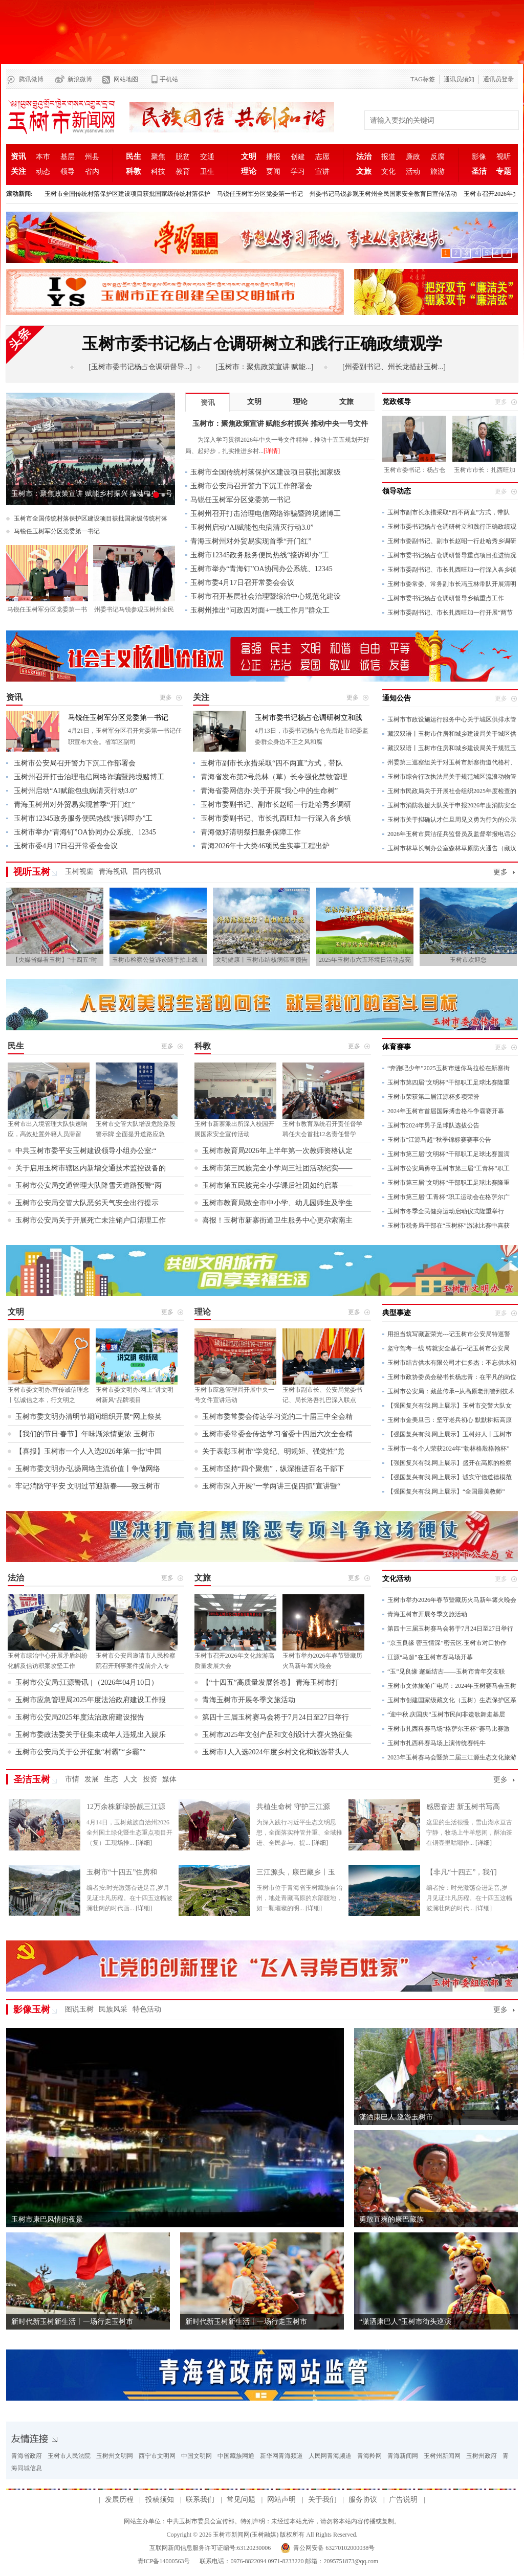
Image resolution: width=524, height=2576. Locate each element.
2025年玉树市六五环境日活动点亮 (365, 959)
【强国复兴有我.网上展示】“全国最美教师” (446, 1491)
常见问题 (241, 2499)
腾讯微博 (31, 79)
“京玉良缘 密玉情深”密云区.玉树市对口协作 (447, 1642)
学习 (298, 171)
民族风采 (113, 2009)
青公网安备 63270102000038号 (334, 2547)
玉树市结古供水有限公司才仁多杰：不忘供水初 (451, 1362)
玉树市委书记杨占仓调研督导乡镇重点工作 (445, 598)
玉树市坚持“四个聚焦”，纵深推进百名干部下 (273, 1469)
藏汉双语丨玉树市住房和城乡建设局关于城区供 (451, 733)
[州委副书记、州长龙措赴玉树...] (394, 367)
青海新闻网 (402, 2455)
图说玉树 (79, 2009)
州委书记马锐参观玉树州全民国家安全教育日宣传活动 (383, 193)
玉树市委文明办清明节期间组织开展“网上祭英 (88, 1416)
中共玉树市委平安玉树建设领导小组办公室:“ (86, 1151)
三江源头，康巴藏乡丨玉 (295, 1872)
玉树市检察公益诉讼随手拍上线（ (158, 959)
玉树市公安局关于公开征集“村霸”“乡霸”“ (80, 1752)
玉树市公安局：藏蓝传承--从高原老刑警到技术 (450, 1391)
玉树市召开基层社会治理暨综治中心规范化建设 (265, 596)
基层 (67, 157)
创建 (298, 157)
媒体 (169, 1779)
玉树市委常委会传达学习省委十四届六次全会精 (277, 1434)
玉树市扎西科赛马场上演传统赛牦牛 (436, 1743)
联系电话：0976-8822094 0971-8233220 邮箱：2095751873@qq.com (288, 2561)
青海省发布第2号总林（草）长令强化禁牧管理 (274, 777)
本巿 (43, 157)
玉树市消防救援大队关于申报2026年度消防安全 (451, 805)
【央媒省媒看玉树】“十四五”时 (55, 959)
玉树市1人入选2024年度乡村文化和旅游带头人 (275, 1752)
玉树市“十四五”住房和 (121, 1872)
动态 (43, 171)
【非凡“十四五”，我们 (461, 1872)
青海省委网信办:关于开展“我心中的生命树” (269, 791)
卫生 (207, 171)
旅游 (437, 171)
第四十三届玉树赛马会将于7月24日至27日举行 (275, 1717)
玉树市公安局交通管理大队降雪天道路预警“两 (88, 1185)
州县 (92, 157)
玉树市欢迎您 (468, 959)
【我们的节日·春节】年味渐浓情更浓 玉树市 (85, 1434)
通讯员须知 (459, 79)
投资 (150, 1779)
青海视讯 (113, 871)
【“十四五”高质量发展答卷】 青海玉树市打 (270, 1682)
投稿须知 (159, 2499)
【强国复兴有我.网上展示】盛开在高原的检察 (449, 1462)
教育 (183, 171)
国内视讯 (147, 871)
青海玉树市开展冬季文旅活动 (248, 1700)
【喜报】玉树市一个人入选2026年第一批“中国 (88, 1451)
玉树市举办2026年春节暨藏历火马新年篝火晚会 (451, 1599)
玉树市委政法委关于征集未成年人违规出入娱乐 (90, 1734)
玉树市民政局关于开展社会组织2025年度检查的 (451, 791)
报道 (388, 157)
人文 (130, 1779)
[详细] (144, 1842)
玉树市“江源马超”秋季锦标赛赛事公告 (439, 1139)
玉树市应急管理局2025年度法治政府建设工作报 (90, 1700)
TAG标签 (422, 79)
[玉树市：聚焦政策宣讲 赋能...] (264, 367)
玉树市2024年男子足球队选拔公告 (433, 1125)
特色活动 (147, 2009)
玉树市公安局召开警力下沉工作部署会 (251, 486)
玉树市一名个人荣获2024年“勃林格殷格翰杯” (448, 1448)
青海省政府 (26, 2455)
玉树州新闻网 (442, 2455)
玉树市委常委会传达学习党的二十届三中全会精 (277, 1416)
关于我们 (322, 2499)
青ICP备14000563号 (164, 2561)
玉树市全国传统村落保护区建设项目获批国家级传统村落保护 (127, 193)
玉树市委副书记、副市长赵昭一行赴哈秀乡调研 (451, 541)
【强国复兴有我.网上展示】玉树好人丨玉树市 (449, 1434)
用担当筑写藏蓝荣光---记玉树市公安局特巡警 (448, 1334)
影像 (479, 157)
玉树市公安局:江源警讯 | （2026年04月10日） (87, 1682)
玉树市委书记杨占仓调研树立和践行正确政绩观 (451, 526)
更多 (500, 872)
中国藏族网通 (235, 2455)
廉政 (413, 157)
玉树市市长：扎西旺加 (484, 469)
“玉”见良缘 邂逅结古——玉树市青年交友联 (446, 1671)
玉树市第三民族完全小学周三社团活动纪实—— (277, 1168)
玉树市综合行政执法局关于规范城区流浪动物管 (451, 776)
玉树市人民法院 (69, 2455)
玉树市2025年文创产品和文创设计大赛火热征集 (277, 1734)
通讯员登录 (498, 79)
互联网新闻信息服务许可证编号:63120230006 (210, 2547)
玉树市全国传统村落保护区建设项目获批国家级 (265, 472)
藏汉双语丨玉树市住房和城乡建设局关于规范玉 (451, 748)
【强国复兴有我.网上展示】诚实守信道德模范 (449, 1477)
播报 (273, 157)
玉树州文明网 (114, 2455)
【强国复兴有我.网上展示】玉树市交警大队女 (449, 1405)
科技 (158, 171)
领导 (67, 171)
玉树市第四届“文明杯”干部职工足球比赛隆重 (448, 1082)
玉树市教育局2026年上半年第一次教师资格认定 (277, 1151)
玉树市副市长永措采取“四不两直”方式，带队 (448, 512)
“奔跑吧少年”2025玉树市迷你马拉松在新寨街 (448, 1068)
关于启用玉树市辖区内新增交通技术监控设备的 (90, 1168)
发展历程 (119, 2499)
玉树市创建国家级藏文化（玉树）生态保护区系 (451, 1700)
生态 (111, 1779)
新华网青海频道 (281, 2455)
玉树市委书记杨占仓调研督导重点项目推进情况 (451, 555)
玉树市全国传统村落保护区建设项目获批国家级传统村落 (90, 518)
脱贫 (183, 157)
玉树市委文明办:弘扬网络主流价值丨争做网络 (88, 1469)
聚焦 (158, 157)
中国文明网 (196, 2455)
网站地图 (126, 79)
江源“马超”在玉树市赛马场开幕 (430, 1657)
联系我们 (200, 2499)
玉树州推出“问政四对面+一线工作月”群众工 (260, 610)
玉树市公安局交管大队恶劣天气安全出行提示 (87, 1203)
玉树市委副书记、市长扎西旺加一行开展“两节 (450, 612)
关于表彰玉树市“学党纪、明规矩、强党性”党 (273, 1451)
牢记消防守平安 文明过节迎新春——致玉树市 (88, 1486)
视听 (503, 157)
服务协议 (362, 2499)
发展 (91, 1779)
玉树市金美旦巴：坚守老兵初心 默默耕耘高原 (449, 1419)
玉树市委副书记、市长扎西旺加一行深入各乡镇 (451, 569)
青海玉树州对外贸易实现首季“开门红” (250, 541)
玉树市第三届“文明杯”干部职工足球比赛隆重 (448, 1182)
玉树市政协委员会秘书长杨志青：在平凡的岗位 (451, 1377)
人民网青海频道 (330, 2455)
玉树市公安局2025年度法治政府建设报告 (79, 1717)
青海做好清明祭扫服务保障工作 (251, 832)
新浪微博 (80, 79)
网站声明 (281, 2499)
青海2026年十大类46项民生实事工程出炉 (265, 846)
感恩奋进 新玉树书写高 (463, 1807)
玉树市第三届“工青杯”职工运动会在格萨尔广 (448, 1197)
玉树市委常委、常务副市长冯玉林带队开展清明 (451, 583)
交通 (207, 157)
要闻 (273, 171)
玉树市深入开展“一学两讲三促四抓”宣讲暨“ (271, 1486)
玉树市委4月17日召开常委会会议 (242, 582)
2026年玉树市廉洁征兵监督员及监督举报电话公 (451, 834)
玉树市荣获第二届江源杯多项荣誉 (433, 1096)
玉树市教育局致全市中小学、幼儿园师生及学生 (277, 1203)
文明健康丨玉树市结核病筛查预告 (261, 959)
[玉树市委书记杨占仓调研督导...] (140, 367)
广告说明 (403, 2499)
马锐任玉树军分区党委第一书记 (260, 193)
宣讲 (322, 171)
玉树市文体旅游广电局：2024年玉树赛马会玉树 (451, 1685)
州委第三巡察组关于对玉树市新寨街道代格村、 (451, 762)
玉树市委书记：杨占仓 (414, 469)
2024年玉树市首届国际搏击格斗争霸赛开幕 (445, 1111)
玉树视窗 (79, 871)
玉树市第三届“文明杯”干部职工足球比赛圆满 (448, 1154)
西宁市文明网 (157, 2455)
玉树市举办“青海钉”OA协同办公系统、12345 (261, 569)
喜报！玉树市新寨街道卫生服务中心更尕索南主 (277, 1220)
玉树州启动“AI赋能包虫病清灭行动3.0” (252, 527)
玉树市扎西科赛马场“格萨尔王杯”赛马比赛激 (448, 1728)
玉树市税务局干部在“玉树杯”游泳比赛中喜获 (448, 1225)
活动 (413, 171)
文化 (388, 171)
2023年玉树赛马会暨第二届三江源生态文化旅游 (451, 1757)
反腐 (437, 157)
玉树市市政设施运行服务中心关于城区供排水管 (451, 719)
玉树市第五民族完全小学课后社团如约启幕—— (277, 1185)
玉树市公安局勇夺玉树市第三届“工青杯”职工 (448, 1168)
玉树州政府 (481, 2455)
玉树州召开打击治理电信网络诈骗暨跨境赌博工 (265, 513)
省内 (92, 171)
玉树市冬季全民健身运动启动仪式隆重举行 (445, 1211)
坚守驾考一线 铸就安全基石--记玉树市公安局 (448, 1348)
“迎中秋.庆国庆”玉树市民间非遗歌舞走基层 (446, 1714)
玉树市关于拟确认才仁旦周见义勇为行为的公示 (451, 819)
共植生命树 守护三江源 (293, 1807)
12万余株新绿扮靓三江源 (125, 1807)
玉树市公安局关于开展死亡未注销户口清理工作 (90, 1220)
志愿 (322, 157)
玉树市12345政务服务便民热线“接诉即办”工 (259, 555)
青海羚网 (369, 2455)
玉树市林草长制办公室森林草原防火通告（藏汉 (451, 848)
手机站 (169, 79)
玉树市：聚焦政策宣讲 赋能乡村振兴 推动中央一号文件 (91, 497)
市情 (72, 1779)
